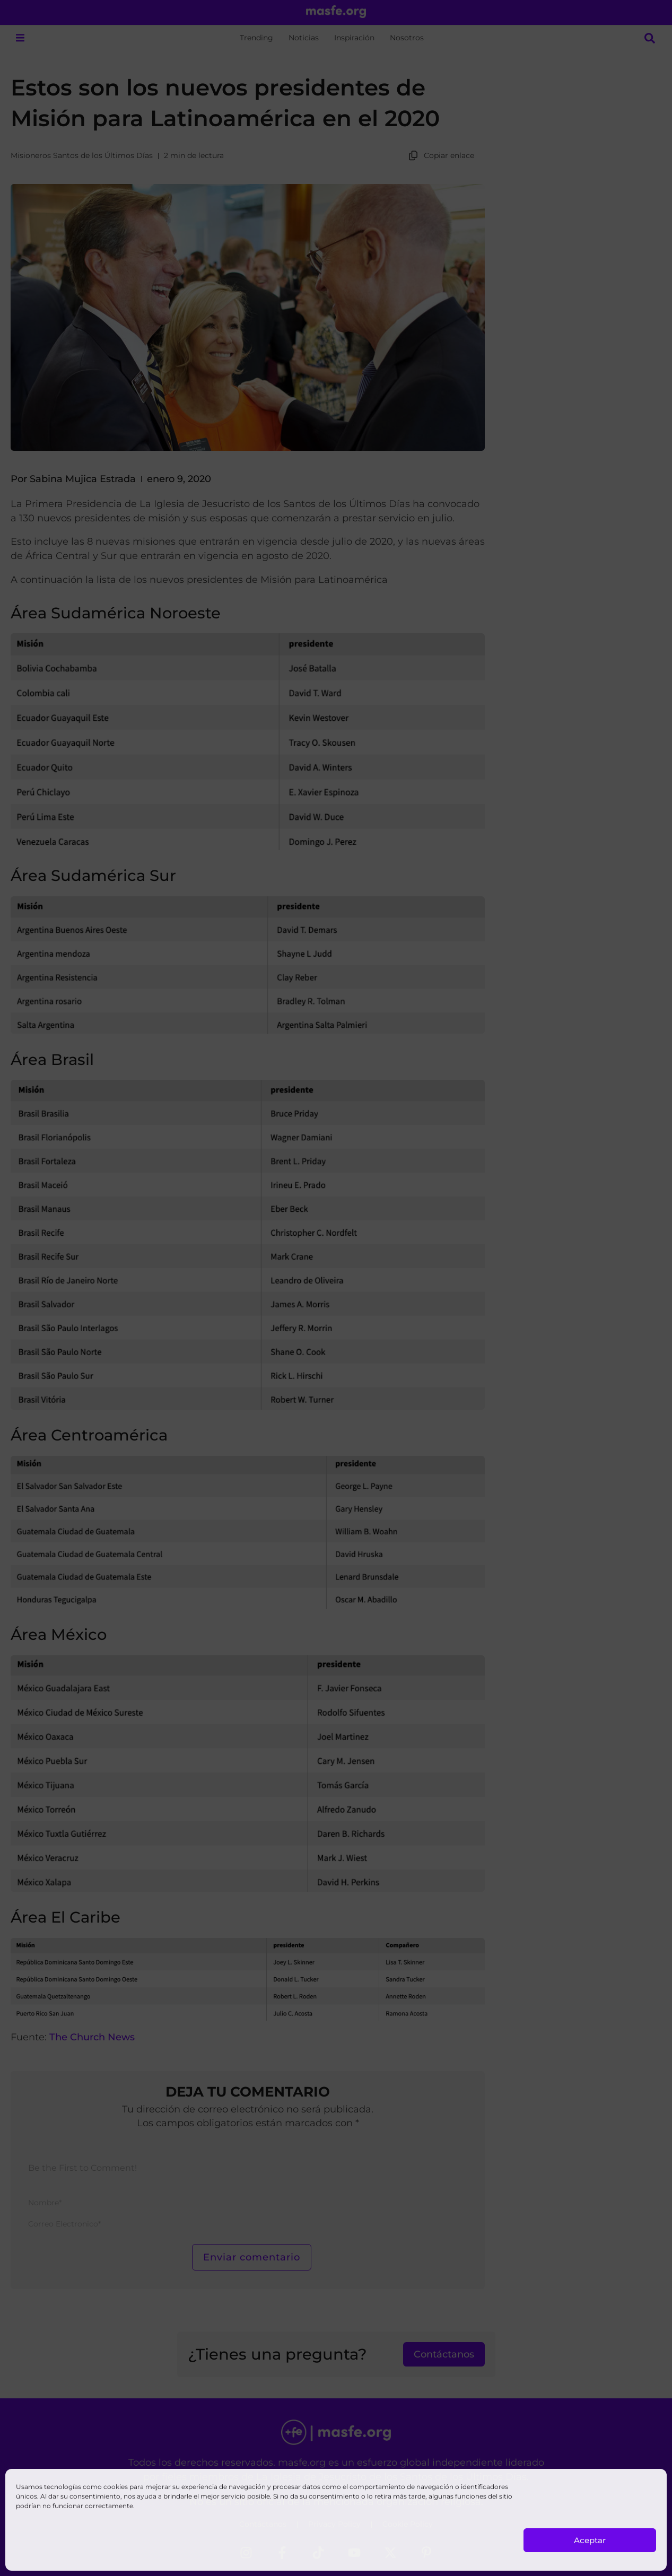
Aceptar (590, 2540)
